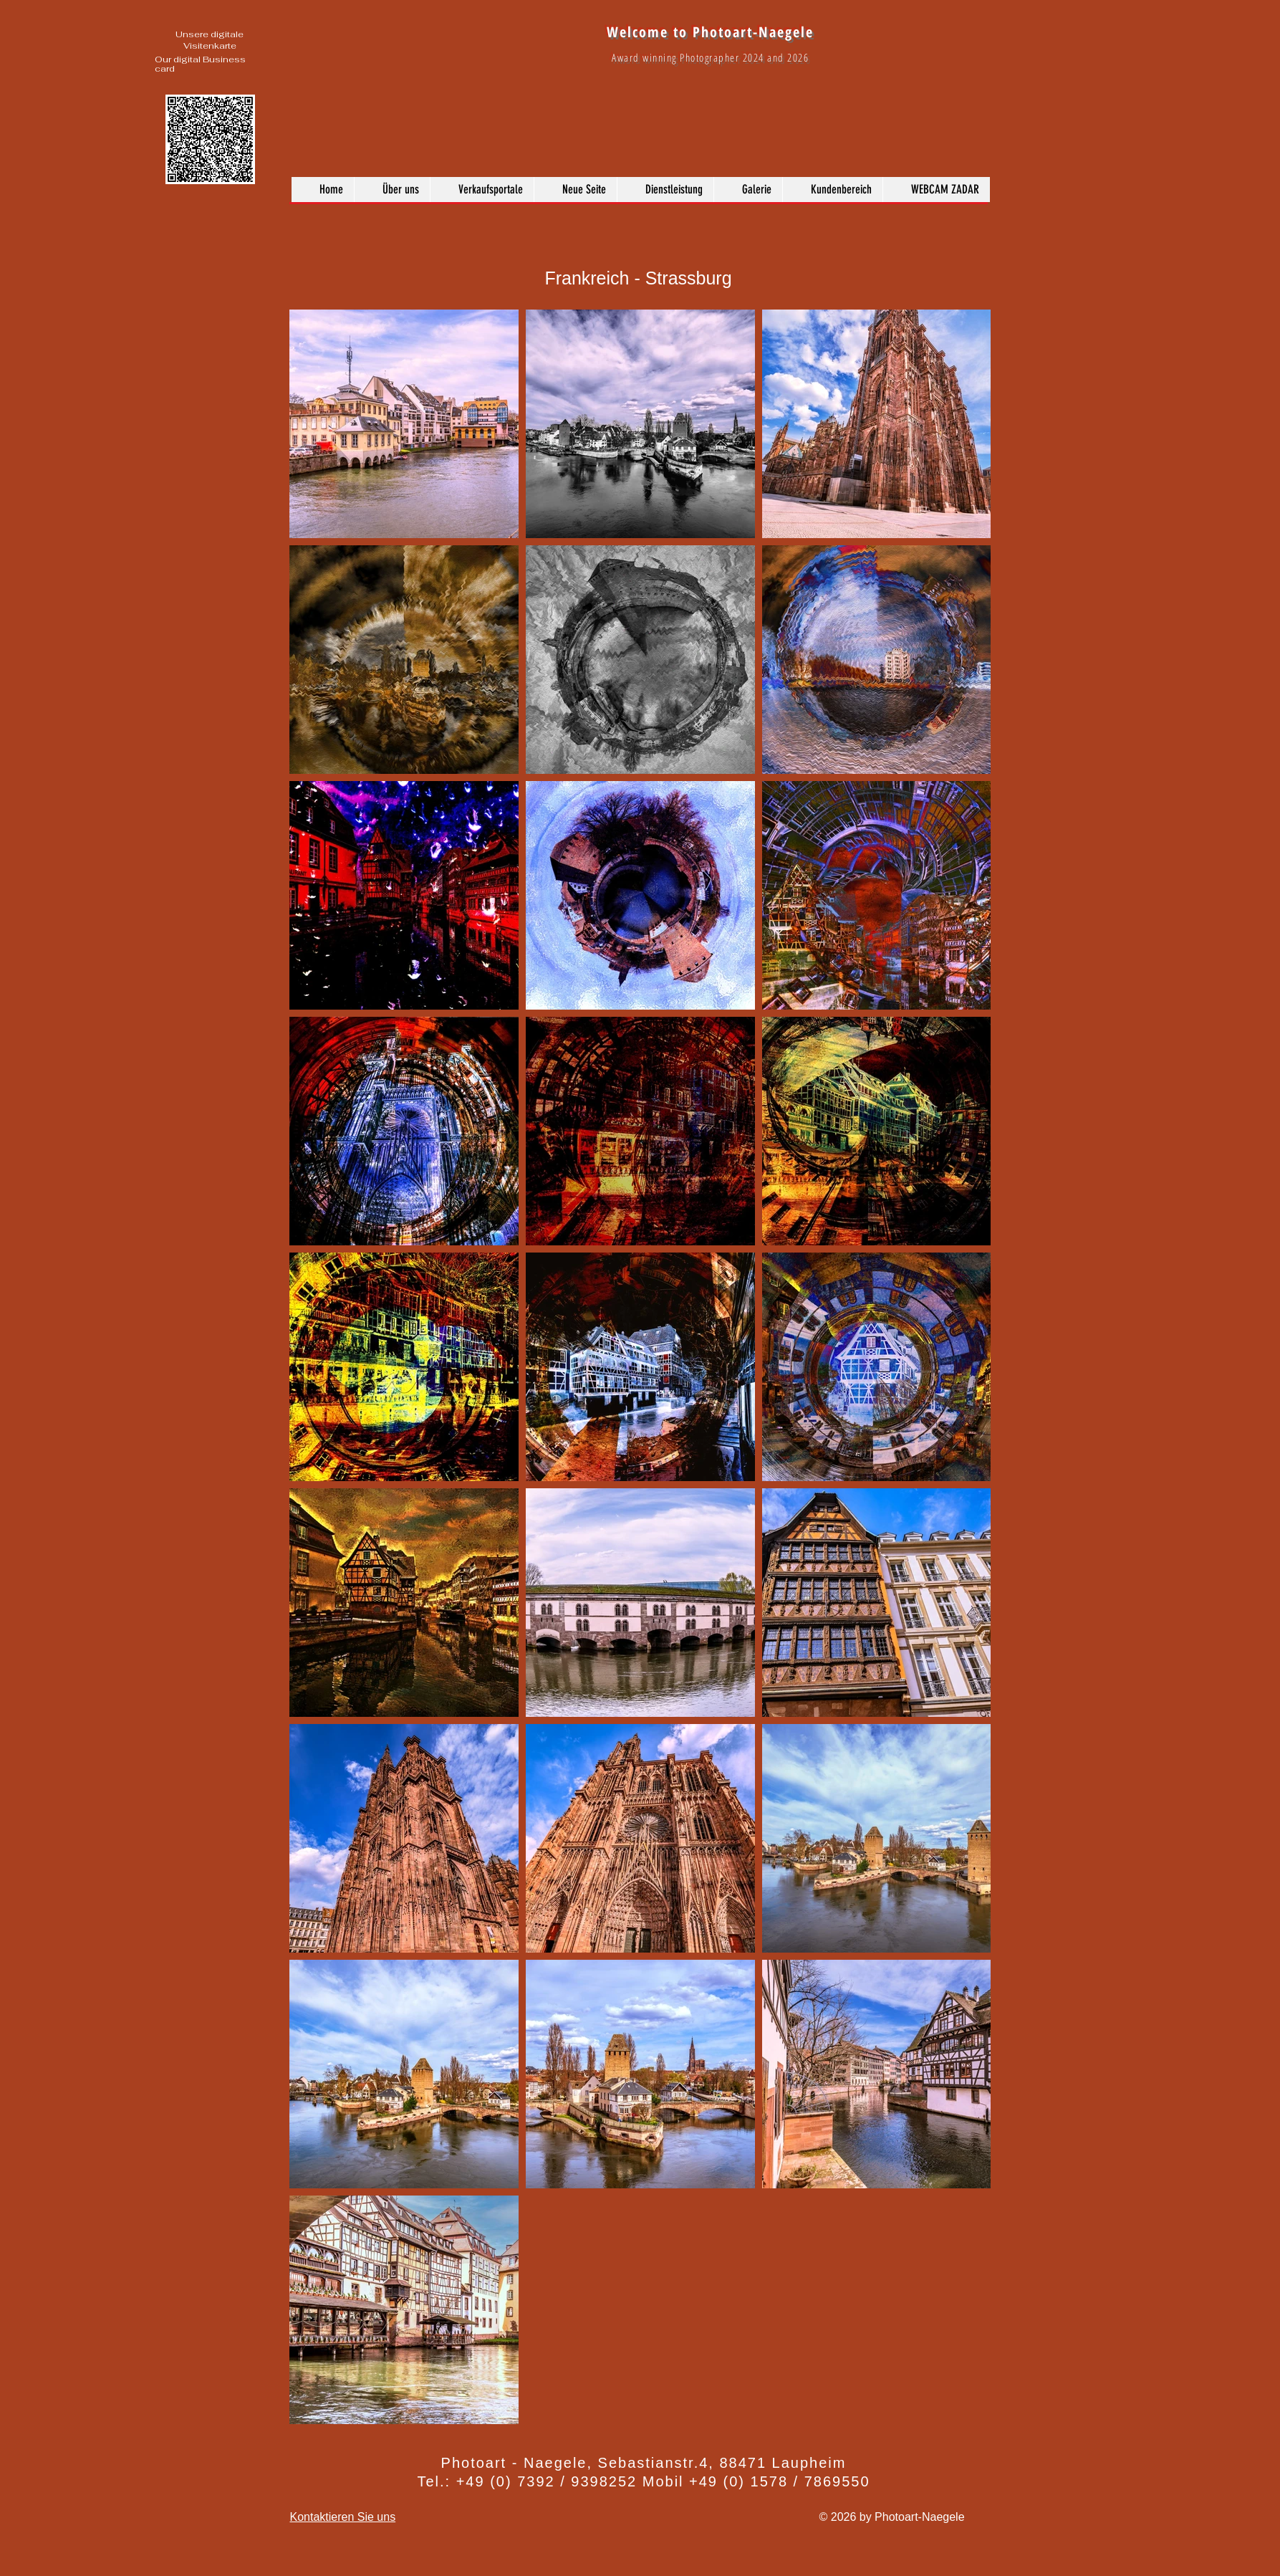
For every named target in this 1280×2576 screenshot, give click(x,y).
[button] (747, 189)
